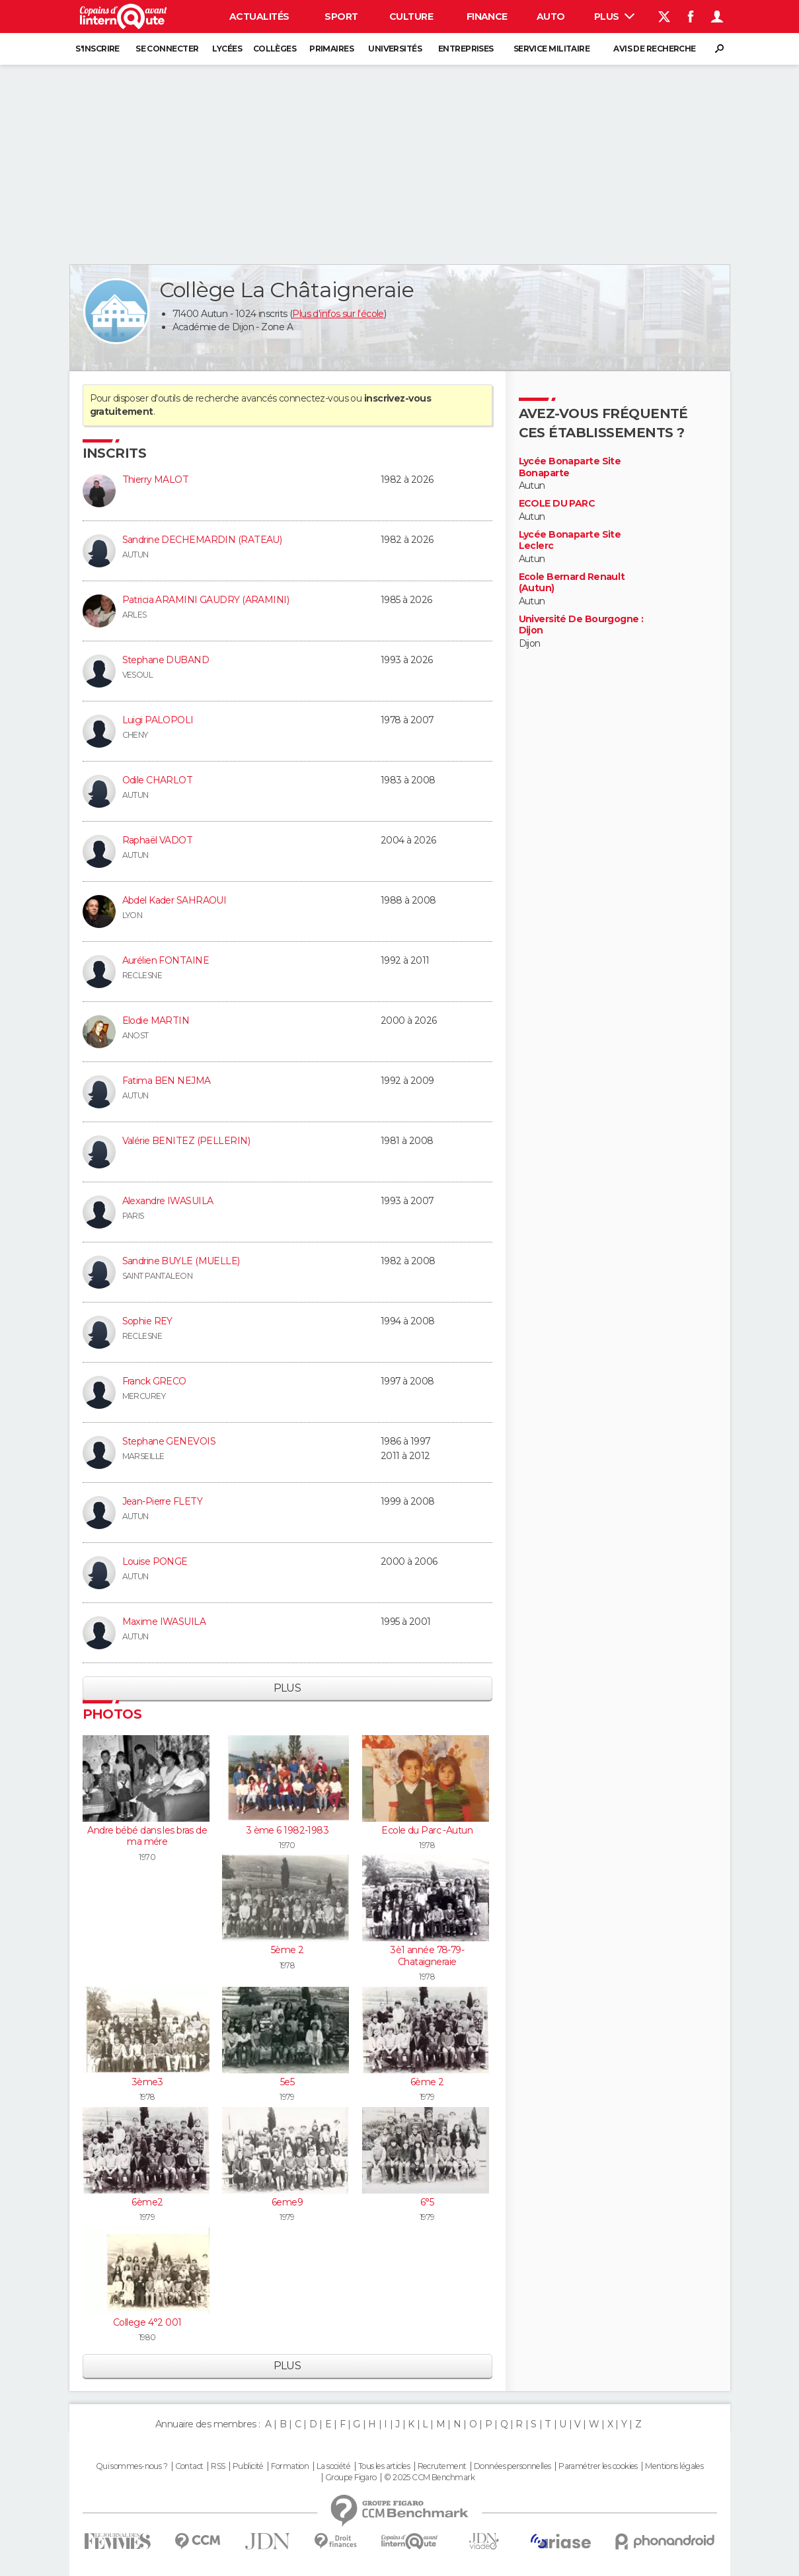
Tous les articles (384, 2466)
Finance (487, 16)
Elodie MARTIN (156, 1020)
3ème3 (147, 2082)
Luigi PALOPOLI (158, 720)
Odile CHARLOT (157, 780)
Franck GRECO (154, 1381)
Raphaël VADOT (157, 840)
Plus (614, 16)
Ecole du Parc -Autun (427, 1830)
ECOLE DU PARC (557, 503)
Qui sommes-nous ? (131, 2466)
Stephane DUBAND (165, 660)
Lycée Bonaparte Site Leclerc (570, 540)
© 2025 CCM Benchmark (429, 2477)
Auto (551, 16)
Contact (189, 2466)
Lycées (227, 49)
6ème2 (147, 2202)
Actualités (259, 16)
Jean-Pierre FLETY (162, 1501)
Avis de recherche (654, 49)
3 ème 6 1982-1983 (287, 1830)
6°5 (427, 2202)
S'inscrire (97, 49)
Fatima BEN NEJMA (166, 1081)
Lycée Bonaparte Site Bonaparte (570, 467)
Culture (411, 16)
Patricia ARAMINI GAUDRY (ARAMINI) (205, 600)
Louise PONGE (155, 1561)
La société (333, 2466)
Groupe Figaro (351, 2477)
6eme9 (287, 2202)
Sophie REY (147, 1321)
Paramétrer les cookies (598, 2466)
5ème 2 (287, 1950)
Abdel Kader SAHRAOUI (174, 900)
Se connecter (166, 49)
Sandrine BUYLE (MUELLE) (181, 1261)
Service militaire (552, 49)
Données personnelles (512, 2466)
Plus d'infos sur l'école (338, 314)
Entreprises (466, 49)
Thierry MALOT (155, 479)
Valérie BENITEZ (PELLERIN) (186, 1141)
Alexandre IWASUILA (167, 1201)
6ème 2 (427, 2082)
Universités (395, 49)
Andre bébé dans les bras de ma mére (147, 1836)
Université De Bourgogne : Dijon (581, 625)
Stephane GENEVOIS (168, 1441)
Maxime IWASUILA (164, 1622)
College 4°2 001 (147, 2322)
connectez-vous (313, 398)
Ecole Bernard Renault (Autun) (572, 582)
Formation (290, 2466)
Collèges (275, 49)
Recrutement (442, 2466)
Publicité (248, 2466)
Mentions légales (674, 2466)
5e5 (287, 2082)
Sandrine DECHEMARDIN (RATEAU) (202, 540)
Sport (341, 16)
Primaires (331, 49)
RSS (218, 2466)
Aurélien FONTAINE (165, 960)
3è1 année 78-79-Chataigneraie (427, 1956)
